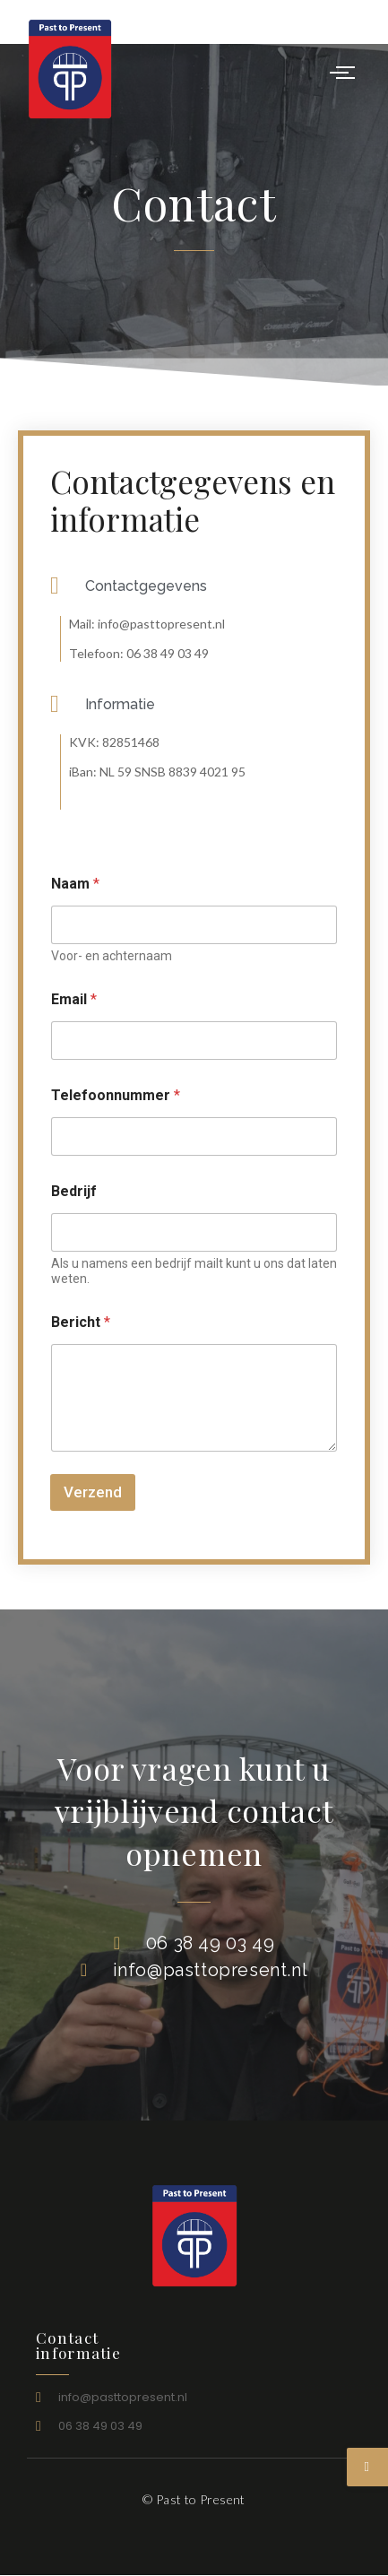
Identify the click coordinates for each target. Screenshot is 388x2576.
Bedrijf (74, 1191)
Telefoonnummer (115, 1095)
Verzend (93, 1492)
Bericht (80, 1322)
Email (74, 999)
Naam (75, 883)
